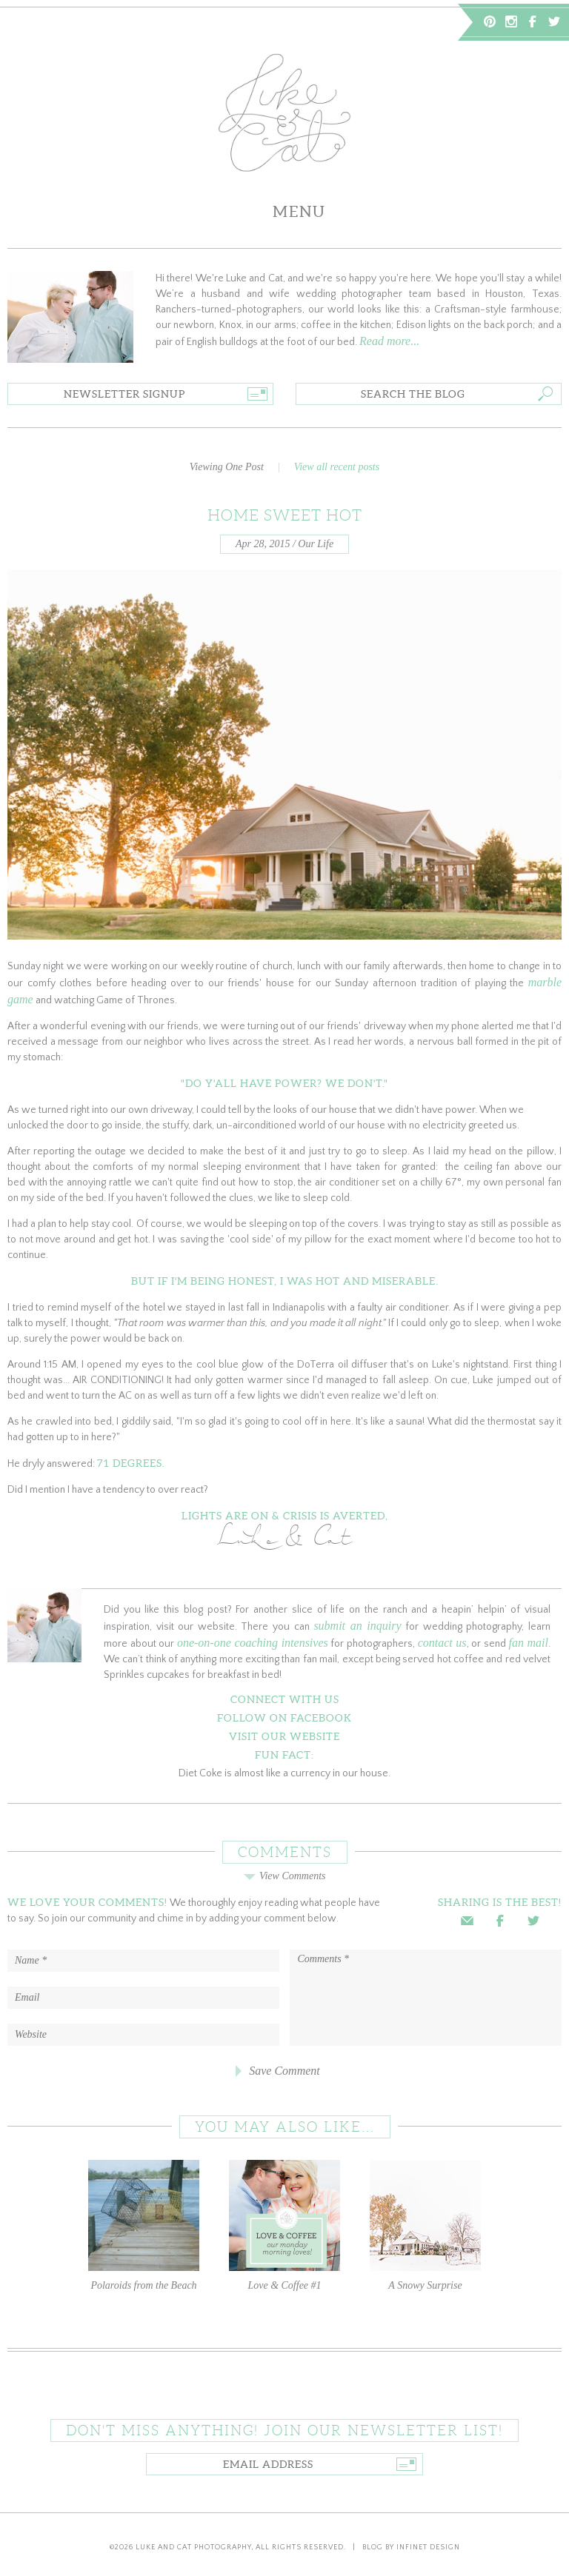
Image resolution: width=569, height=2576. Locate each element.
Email (466, 1920)
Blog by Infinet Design (411, 2547)
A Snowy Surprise (425, 2225)
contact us (442, 1642)
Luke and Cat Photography (193, 2547)
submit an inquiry (357, 1625)
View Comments (284, 1875)
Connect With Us (284, 1699)
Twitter (554, 21)
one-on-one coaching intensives (252, 1642)
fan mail (528, 1642)
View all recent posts (336, 466)
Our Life (315, 543)
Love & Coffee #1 (284, 2225)
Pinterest (489, 21)
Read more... (389, 341)
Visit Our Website (284, 1736)
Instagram (511, 21)
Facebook (532, 21)
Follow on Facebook (284, 1718)
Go (257, 394)
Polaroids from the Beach (143, 2225)
